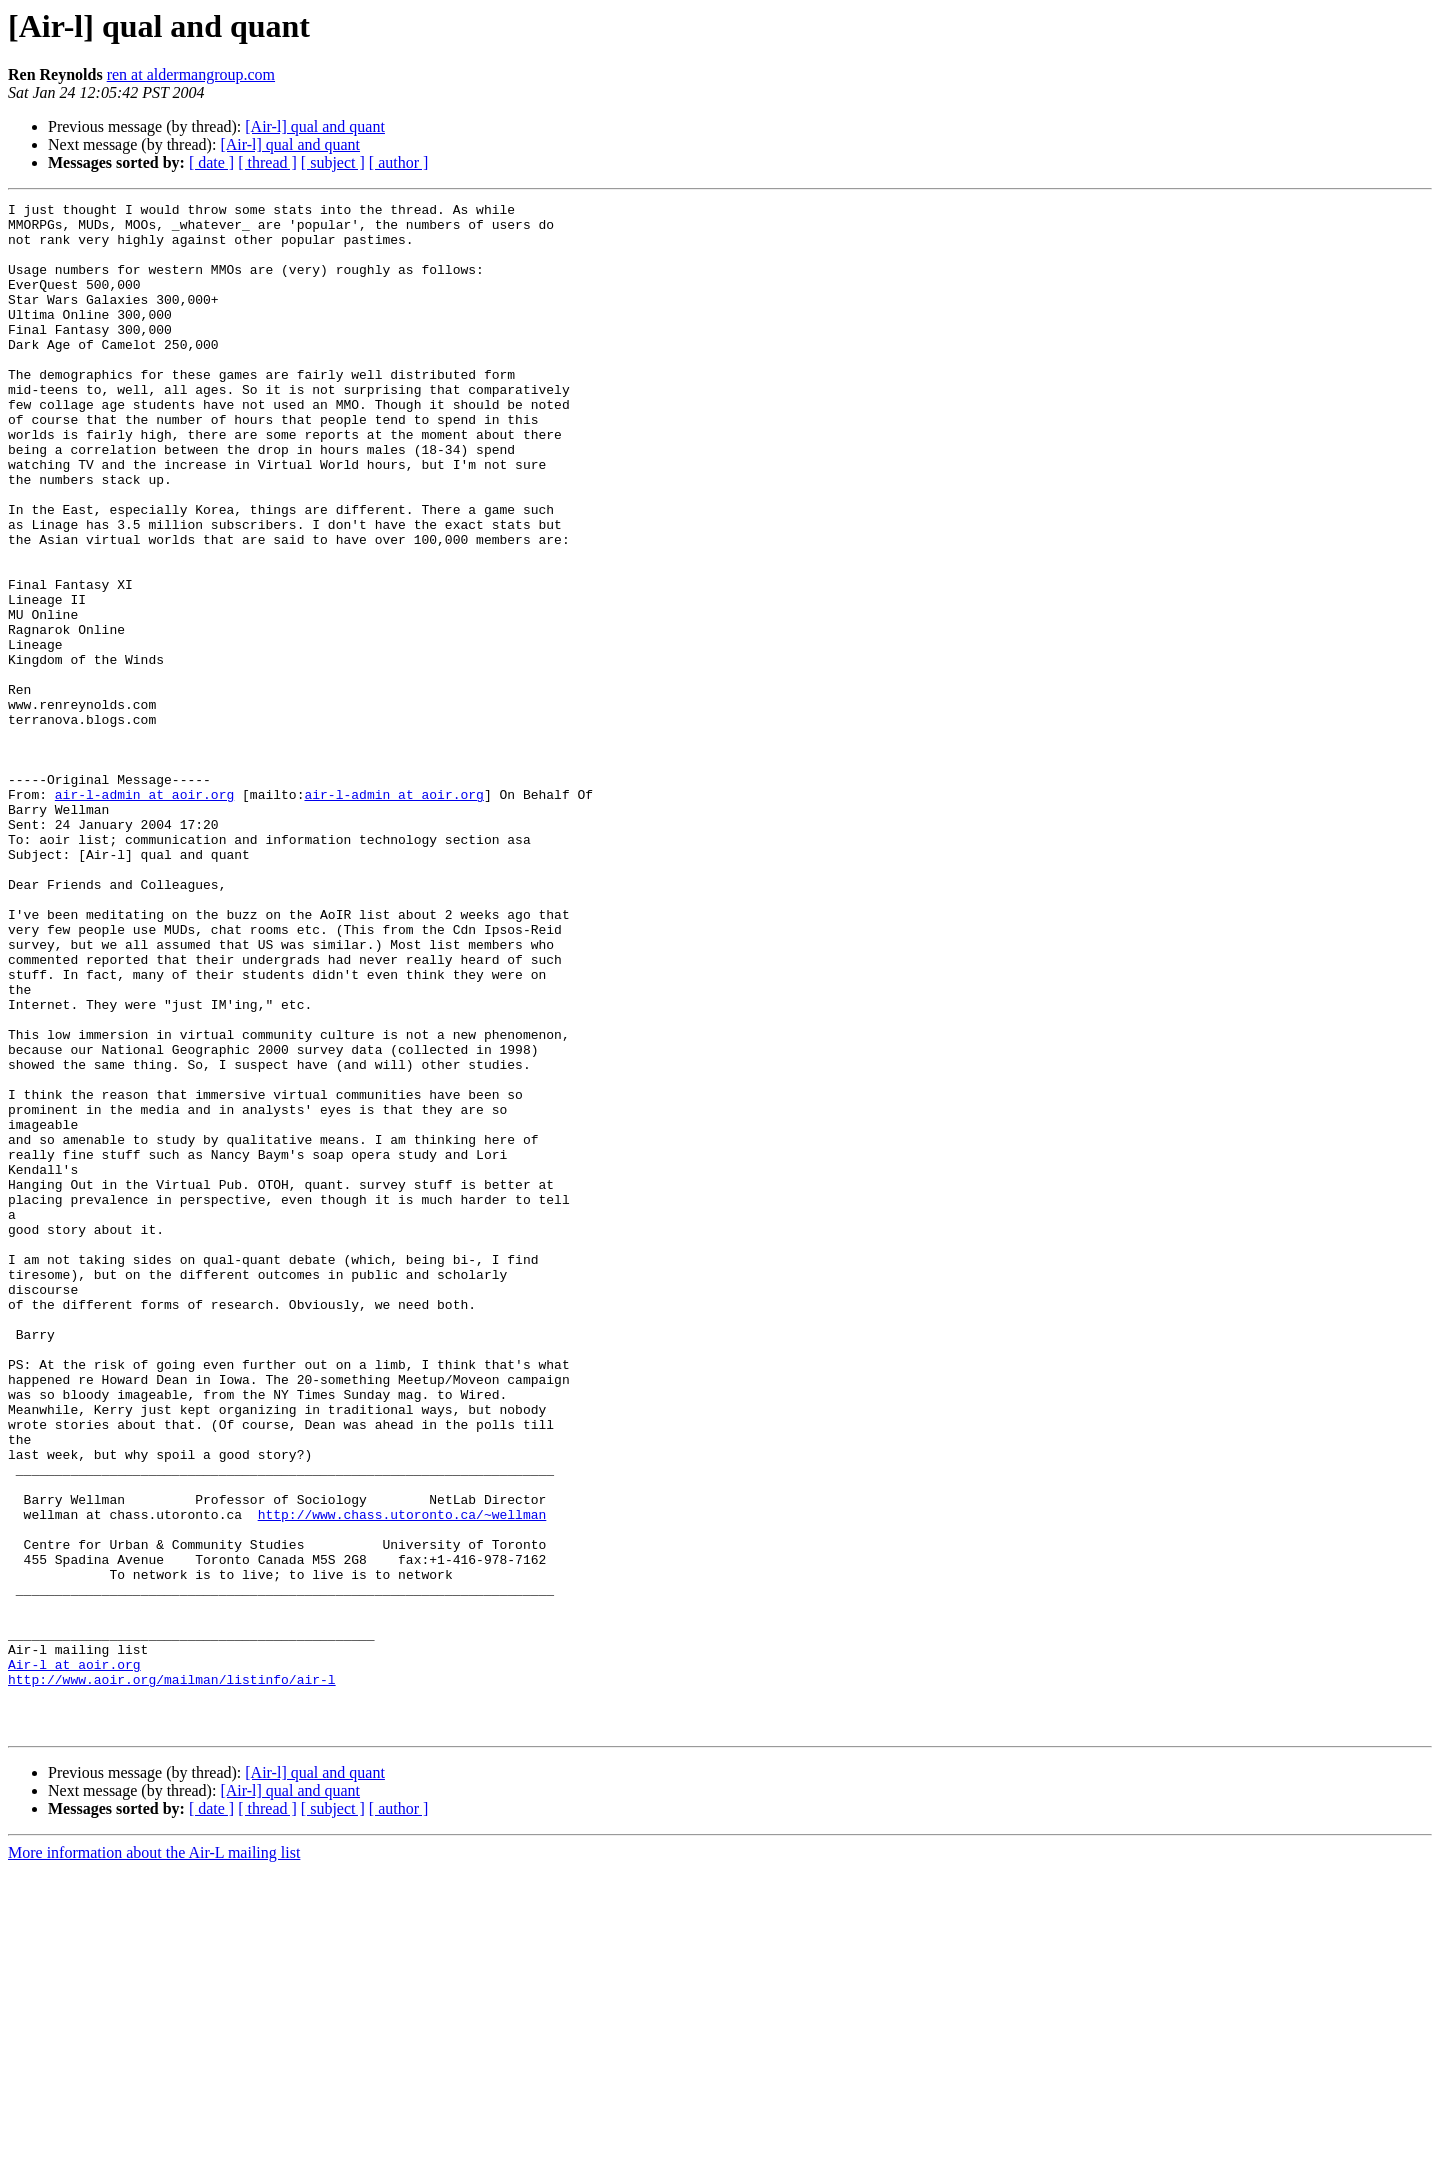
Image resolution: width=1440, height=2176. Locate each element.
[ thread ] (267, 162)
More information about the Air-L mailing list (154, 2158)
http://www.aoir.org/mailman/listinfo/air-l (172, 1976)
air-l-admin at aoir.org (144, 914)
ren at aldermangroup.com (191, 74)
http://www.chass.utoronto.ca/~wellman (402, 1778)
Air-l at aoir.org (74, 1958)
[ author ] (399, 162)
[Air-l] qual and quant (315, 126)
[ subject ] (333, 162)
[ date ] (211, 162)
